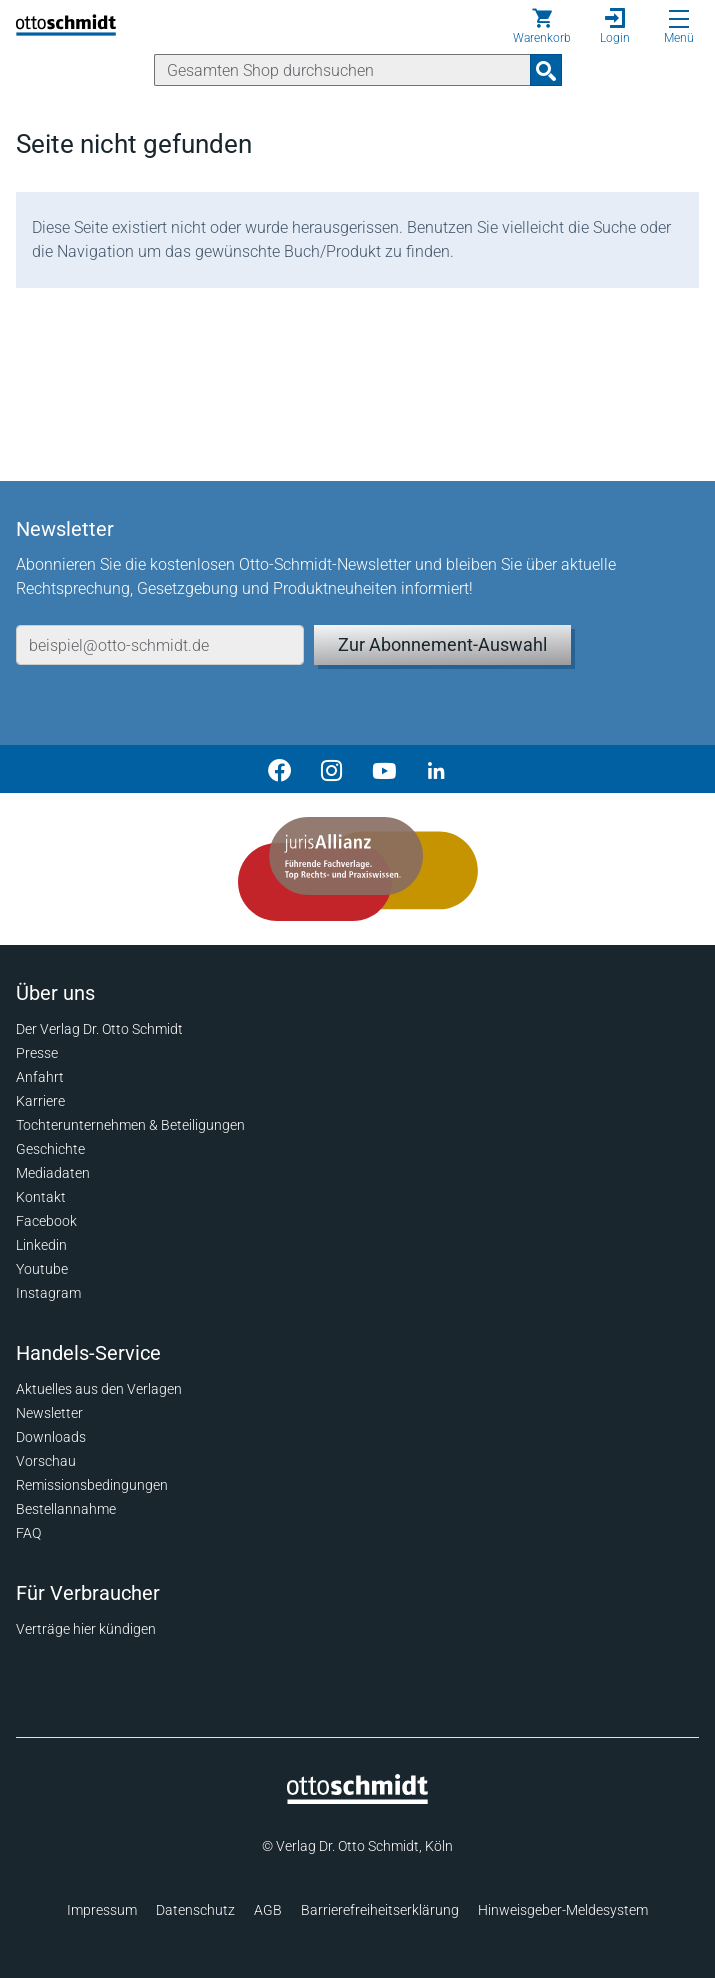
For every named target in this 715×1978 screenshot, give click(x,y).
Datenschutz (195, 1910)
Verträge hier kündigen (86, 1629)
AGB (268, 1910)
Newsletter (49, 1413)
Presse (37, 1053)
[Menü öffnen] (679, 19)
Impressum (102, 1910)
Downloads (51, 1437)
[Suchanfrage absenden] (546, 70)
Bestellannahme (66, 1509)
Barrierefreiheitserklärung (380, 1910)
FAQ (28, 1533)
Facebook (46, 1221)
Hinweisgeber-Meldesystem (563, 1910)
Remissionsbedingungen (92, 1485)
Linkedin (41, 1245)
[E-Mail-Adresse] (160, 645)
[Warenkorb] (542, 26)
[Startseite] (357, 1799)
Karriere (40, 1101)
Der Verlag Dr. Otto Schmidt (99, 1029)
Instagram (48, 1293)
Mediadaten (53, 1173)
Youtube (42, 1269)
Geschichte (50, 1149)
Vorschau (46, 1461)
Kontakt (41, 1197)
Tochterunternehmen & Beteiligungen (130, 1125)
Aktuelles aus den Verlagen (99, 1389)
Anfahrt (40, 1077)
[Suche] (342, 70)
